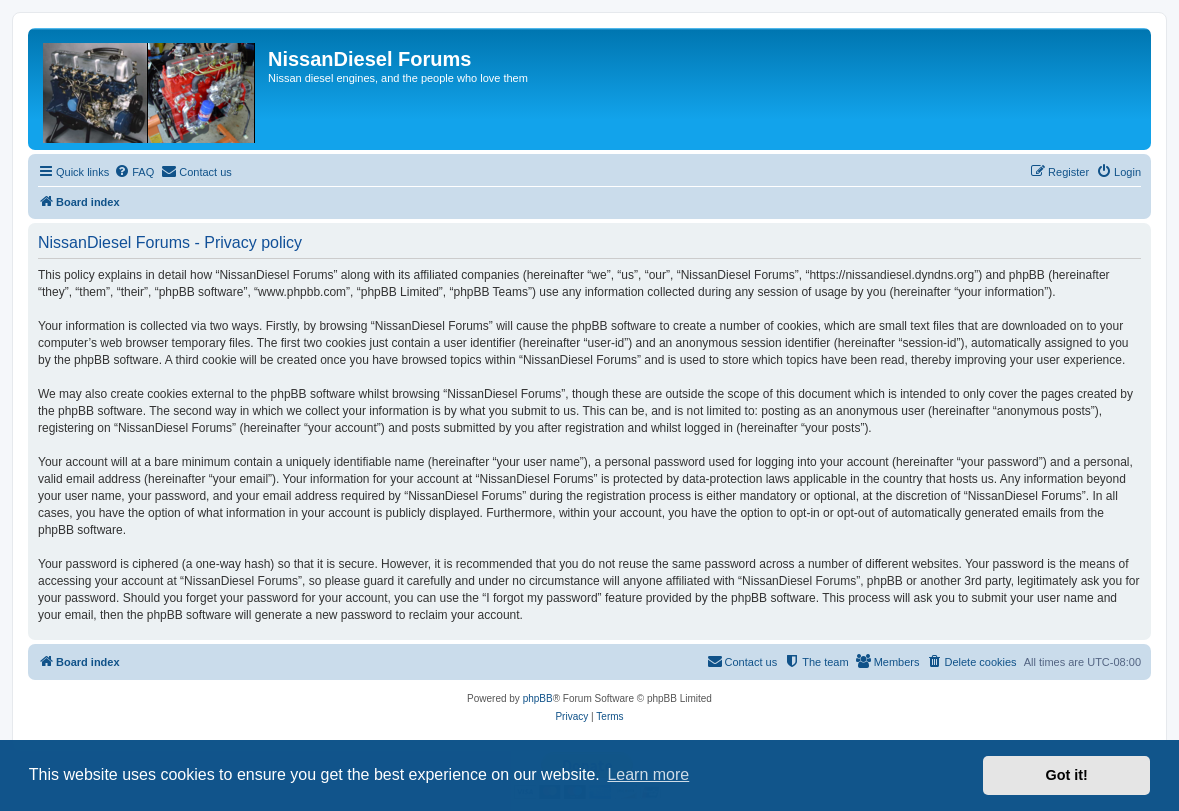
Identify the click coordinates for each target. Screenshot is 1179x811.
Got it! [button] (1067, 775)
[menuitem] (134, 172)
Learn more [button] (648, 774)
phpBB (538, 698)
